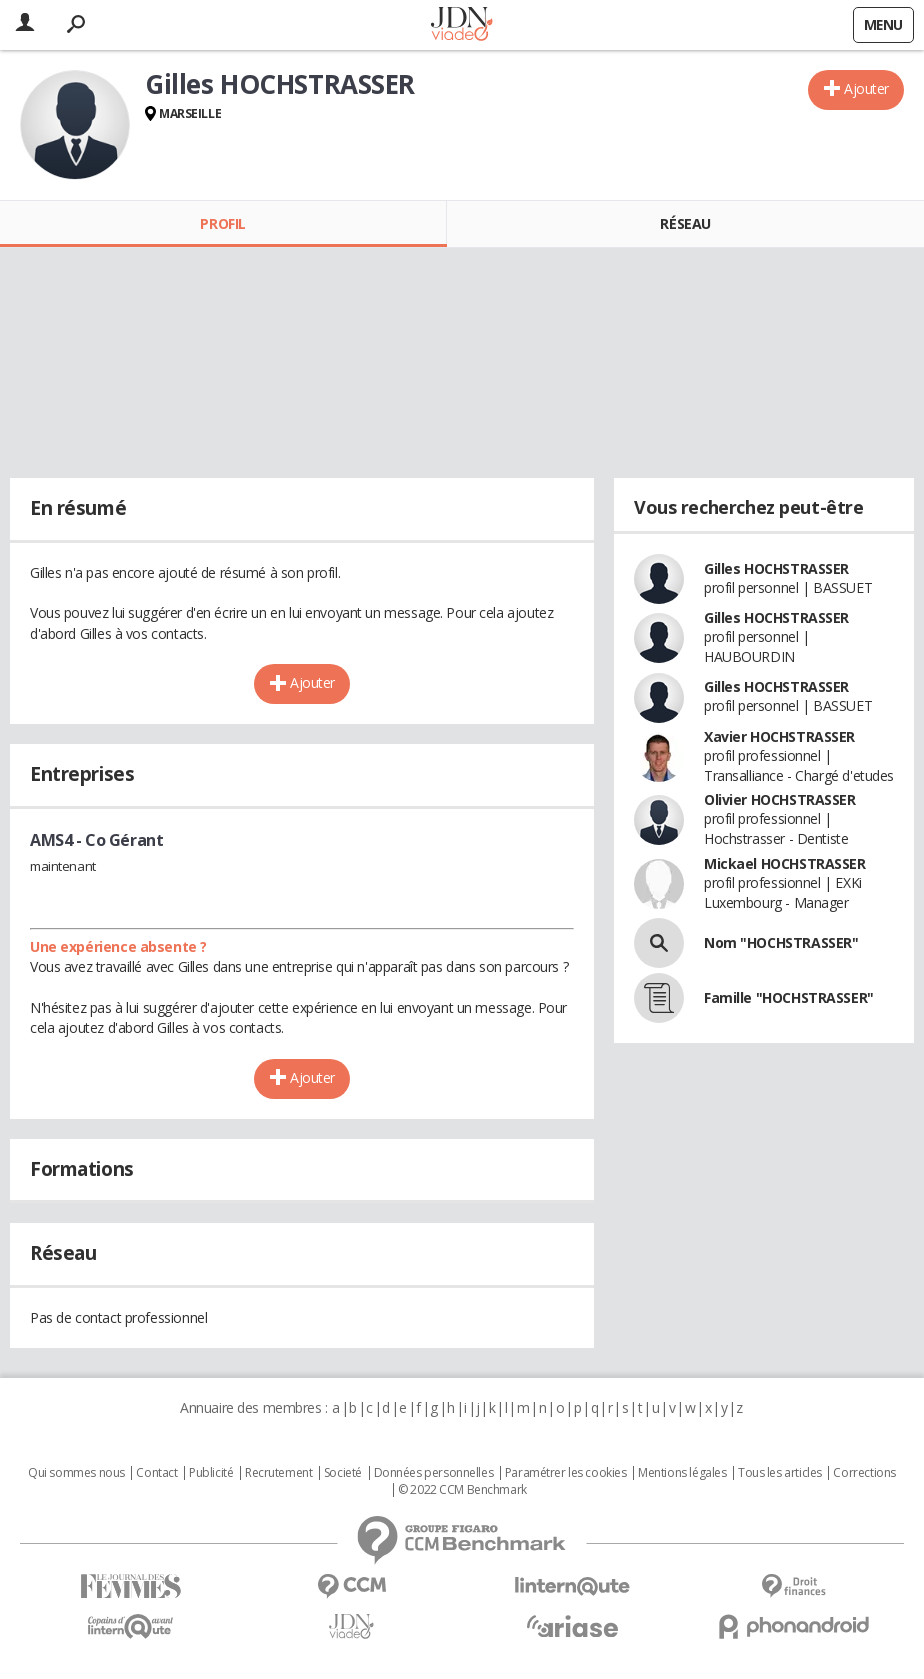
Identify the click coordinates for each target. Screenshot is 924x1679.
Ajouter (866, 88)
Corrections (864, 1473)
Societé (343, 1473)
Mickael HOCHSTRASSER (785, 863)
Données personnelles (434, 1473)
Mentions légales (682, 1473)
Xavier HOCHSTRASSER (779, 736)
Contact (156, 1473)
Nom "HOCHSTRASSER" (781, 942)
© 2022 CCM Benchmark (462, 1490)
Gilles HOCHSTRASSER (776, 568)
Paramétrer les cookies (566, 1473)
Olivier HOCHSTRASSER (780, 799)
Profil (222, 223)
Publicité (211, 1473)
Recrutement (278, 1473)
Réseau (685, 223)
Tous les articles (780, 1473)
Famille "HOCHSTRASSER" (789, 997)
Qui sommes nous (76, 1473)
